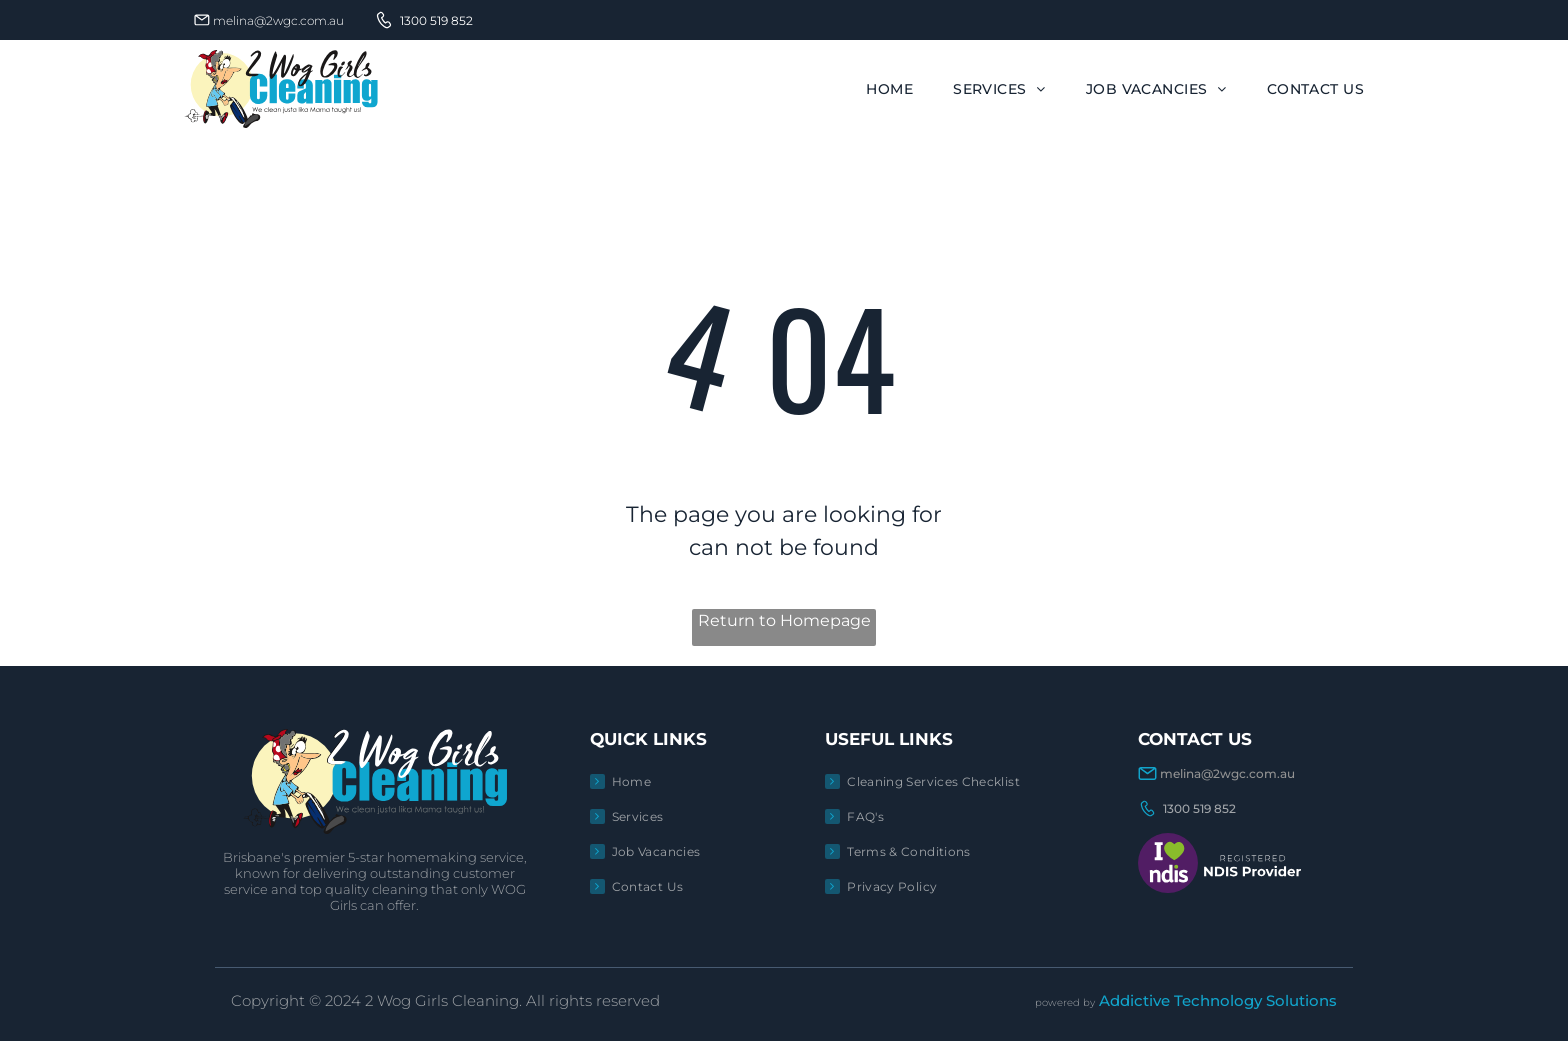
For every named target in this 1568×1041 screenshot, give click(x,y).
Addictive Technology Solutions (1218, 1000)
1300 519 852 (436, 20)
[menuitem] (889, 89)
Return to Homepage (784, 620)
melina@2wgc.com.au (278, 20)
